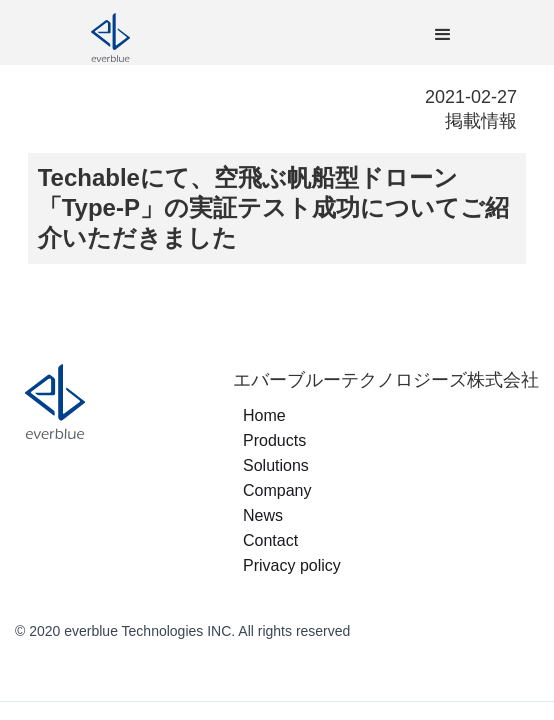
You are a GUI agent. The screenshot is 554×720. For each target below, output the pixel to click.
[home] (206, 35)
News (263, 515)
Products (274, 440)
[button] (443, 35)
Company (277, 490)
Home (264, 415)
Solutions (276, 465)
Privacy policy (292, 565)
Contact (270, 540)
